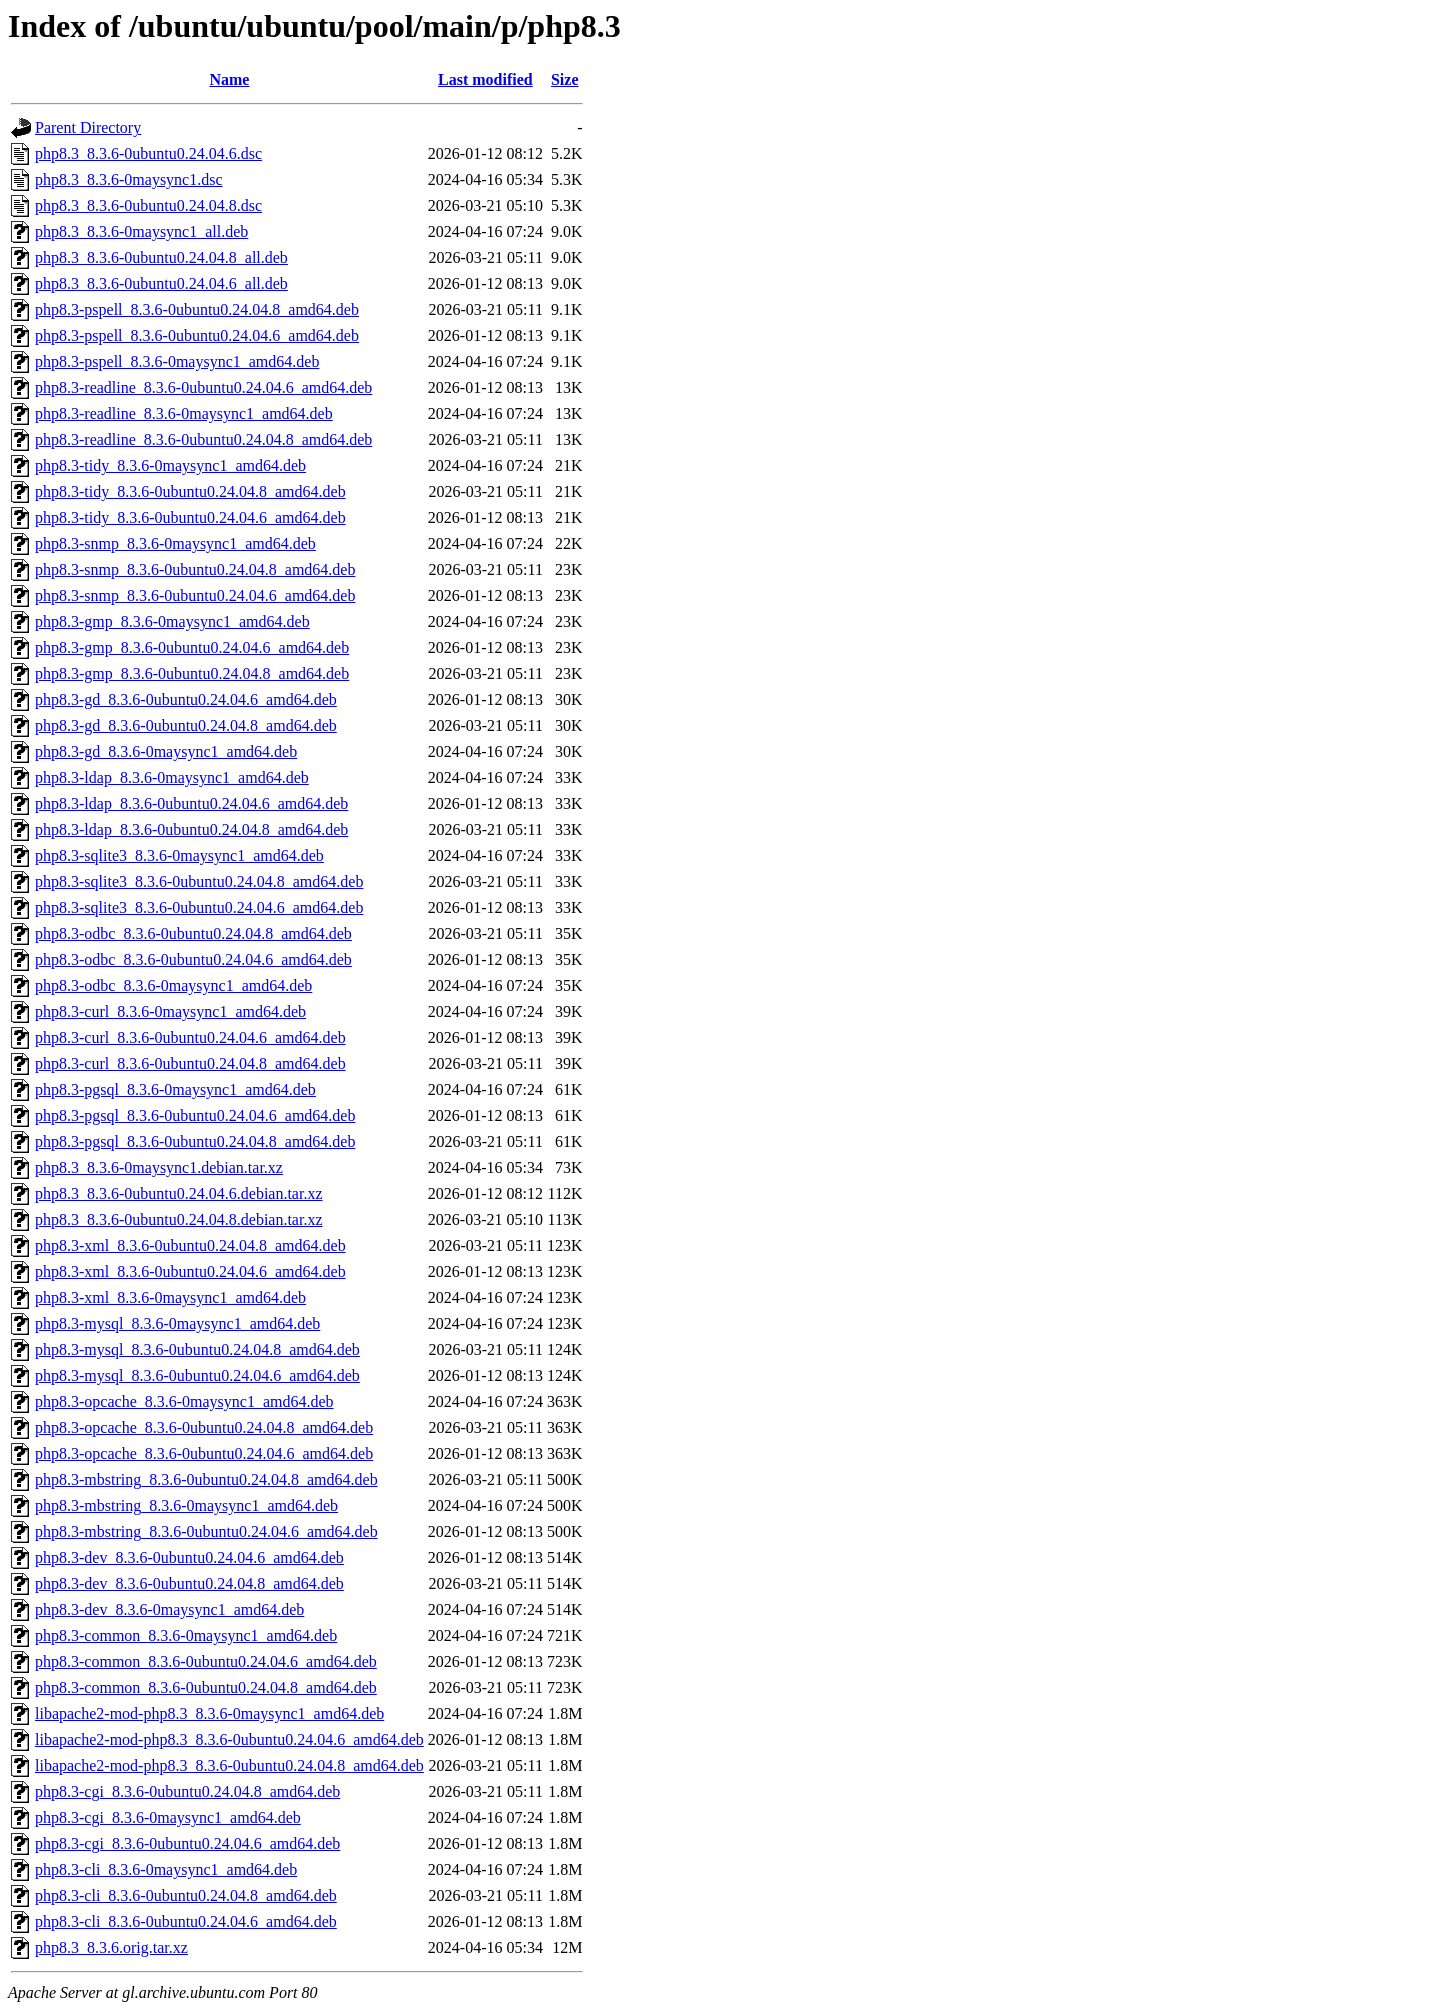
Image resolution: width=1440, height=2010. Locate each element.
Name (229, 79)
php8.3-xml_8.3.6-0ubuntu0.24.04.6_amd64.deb (190, 1271)
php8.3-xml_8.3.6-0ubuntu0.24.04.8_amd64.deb (190, 1245)
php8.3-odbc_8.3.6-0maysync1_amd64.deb (173, 985)
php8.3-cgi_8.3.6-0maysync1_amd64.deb (168, 1817)
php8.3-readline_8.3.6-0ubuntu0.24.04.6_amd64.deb (203, 387)
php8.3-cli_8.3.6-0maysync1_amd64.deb (166, 1869)
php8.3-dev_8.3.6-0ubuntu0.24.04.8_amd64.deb (189, 1583)
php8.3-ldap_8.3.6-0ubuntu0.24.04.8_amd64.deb (191, 829)
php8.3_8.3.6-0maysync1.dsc (129, 179)
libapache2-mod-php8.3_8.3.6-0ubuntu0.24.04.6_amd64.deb (229, 1739)
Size (565, 79)
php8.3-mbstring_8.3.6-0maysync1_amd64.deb (186, 1505)
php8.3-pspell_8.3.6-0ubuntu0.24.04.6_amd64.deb (197, 335)
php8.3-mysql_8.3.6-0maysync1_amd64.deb (177, 1323)
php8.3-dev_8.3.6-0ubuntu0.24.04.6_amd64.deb (189, 1557)
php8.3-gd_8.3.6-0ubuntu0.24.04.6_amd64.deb (186, 699)
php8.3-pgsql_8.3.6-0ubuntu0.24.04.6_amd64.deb (195, 1115)
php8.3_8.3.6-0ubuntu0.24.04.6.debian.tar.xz (179, 1193)
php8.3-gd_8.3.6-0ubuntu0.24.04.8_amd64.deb (186, 725)
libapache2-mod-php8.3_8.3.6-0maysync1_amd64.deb (209, 1713)
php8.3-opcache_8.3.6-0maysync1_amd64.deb (184, 1401)
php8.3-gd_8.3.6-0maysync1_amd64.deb (166, 751)
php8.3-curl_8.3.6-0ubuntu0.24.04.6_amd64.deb (190, 1037)
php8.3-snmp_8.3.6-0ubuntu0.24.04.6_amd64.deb (195, 595)
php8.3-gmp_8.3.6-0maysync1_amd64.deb (172, 621)
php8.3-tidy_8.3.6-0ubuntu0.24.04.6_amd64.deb (190, 517)
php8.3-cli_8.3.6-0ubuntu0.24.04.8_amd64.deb (186, 1895)
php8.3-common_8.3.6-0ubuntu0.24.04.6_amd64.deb (206, 1661)
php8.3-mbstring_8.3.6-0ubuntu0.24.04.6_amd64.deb (206, 1531)
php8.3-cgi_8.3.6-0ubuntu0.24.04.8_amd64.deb (187, 1791)
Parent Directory (88, 127)
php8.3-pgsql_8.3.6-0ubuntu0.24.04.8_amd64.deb (195, 1141)
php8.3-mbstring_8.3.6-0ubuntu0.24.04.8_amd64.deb (206, 1479)
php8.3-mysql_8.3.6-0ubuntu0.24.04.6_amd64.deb (197, 1375)
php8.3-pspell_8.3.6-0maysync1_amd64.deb (177, 361)
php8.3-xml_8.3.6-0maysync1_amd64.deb (170, 1297)
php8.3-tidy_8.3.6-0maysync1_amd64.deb (170, 465)
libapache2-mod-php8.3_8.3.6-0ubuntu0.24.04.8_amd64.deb (229, 1765)
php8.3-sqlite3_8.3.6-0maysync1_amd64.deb (179, 855)
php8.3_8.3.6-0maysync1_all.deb (141, 231)
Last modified (485, 79)
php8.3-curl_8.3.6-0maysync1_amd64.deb (170, 1011)
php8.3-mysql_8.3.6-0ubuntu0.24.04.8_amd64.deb (197, 1349)
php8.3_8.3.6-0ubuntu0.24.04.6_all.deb (161, 283)
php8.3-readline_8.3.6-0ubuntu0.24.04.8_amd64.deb (203, 439)
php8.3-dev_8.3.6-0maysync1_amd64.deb (169, 1609)
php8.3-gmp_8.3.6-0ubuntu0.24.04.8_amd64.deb (192, 673)
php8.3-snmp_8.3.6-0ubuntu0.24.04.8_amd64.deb (195, 569)
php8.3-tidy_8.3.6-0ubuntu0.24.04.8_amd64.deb (190, 491)
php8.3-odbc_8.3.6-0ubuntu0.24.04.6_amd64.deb (193, 959)
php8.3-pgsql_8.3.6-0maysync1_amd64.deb (175, 1089)
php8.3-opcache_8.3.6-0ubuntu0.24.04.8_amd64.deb (204, 1427)
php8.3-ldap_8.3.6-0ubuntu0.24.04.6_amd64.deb (191, 803)
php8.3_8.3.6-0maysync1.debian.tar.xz (159, 1167)
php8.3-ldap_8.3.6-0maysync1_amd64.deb (172, 777)
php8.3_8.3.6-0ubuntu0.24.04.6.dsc (148, 153)
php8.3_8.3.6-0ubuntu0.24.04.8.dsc (148, 205)
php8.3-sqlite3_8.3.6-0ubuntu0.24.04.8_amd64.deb (199, 881)
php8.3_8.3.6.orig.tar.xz (111, 1947)
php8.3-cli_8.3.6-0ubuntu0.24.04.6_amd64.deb (186, 1921)
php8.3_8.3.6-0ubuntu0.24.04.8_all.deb (161, 257)
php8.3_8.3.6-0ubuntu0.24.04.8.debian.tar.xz (179, 1219)
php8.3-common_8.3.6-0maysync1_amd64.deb (186, 1635)
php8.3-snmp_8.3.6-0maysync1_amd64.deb (175, 543)
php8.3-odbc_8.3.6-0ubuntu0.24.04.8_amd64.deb (193, 933)
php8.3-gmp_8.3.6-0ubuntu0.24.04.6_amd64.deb (192, 647)
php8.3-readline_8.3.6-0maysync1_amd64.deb (184, 413)
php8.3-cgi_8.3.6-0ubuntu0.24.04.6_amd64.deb (187, 1843)
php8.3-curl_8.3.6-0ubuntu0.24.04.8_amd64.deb (190, 1063)
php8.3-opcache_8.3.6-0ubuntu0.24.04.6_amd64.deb (204, 1453)
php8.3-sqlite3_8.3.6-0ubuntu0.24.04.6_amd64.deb (199, 907)
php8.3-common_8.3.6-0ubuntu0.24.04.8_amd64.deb (206, 1687)
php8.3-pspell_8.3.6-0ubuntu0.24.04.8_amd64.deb (197, 309)
